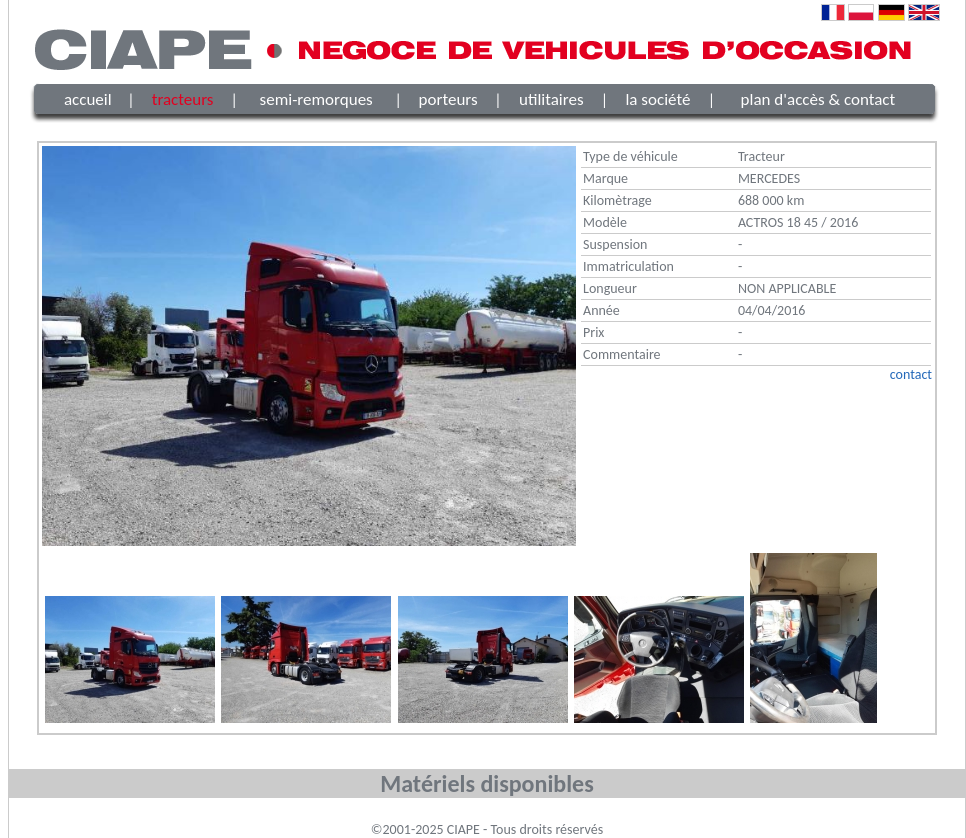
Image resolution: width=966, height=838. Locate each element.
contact (911, 374)
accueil (88, 99)
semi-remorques (316, 99)
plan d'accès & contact (818, 99)
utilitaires (551, 99)
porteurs (448, 99)
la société (657, 99)
